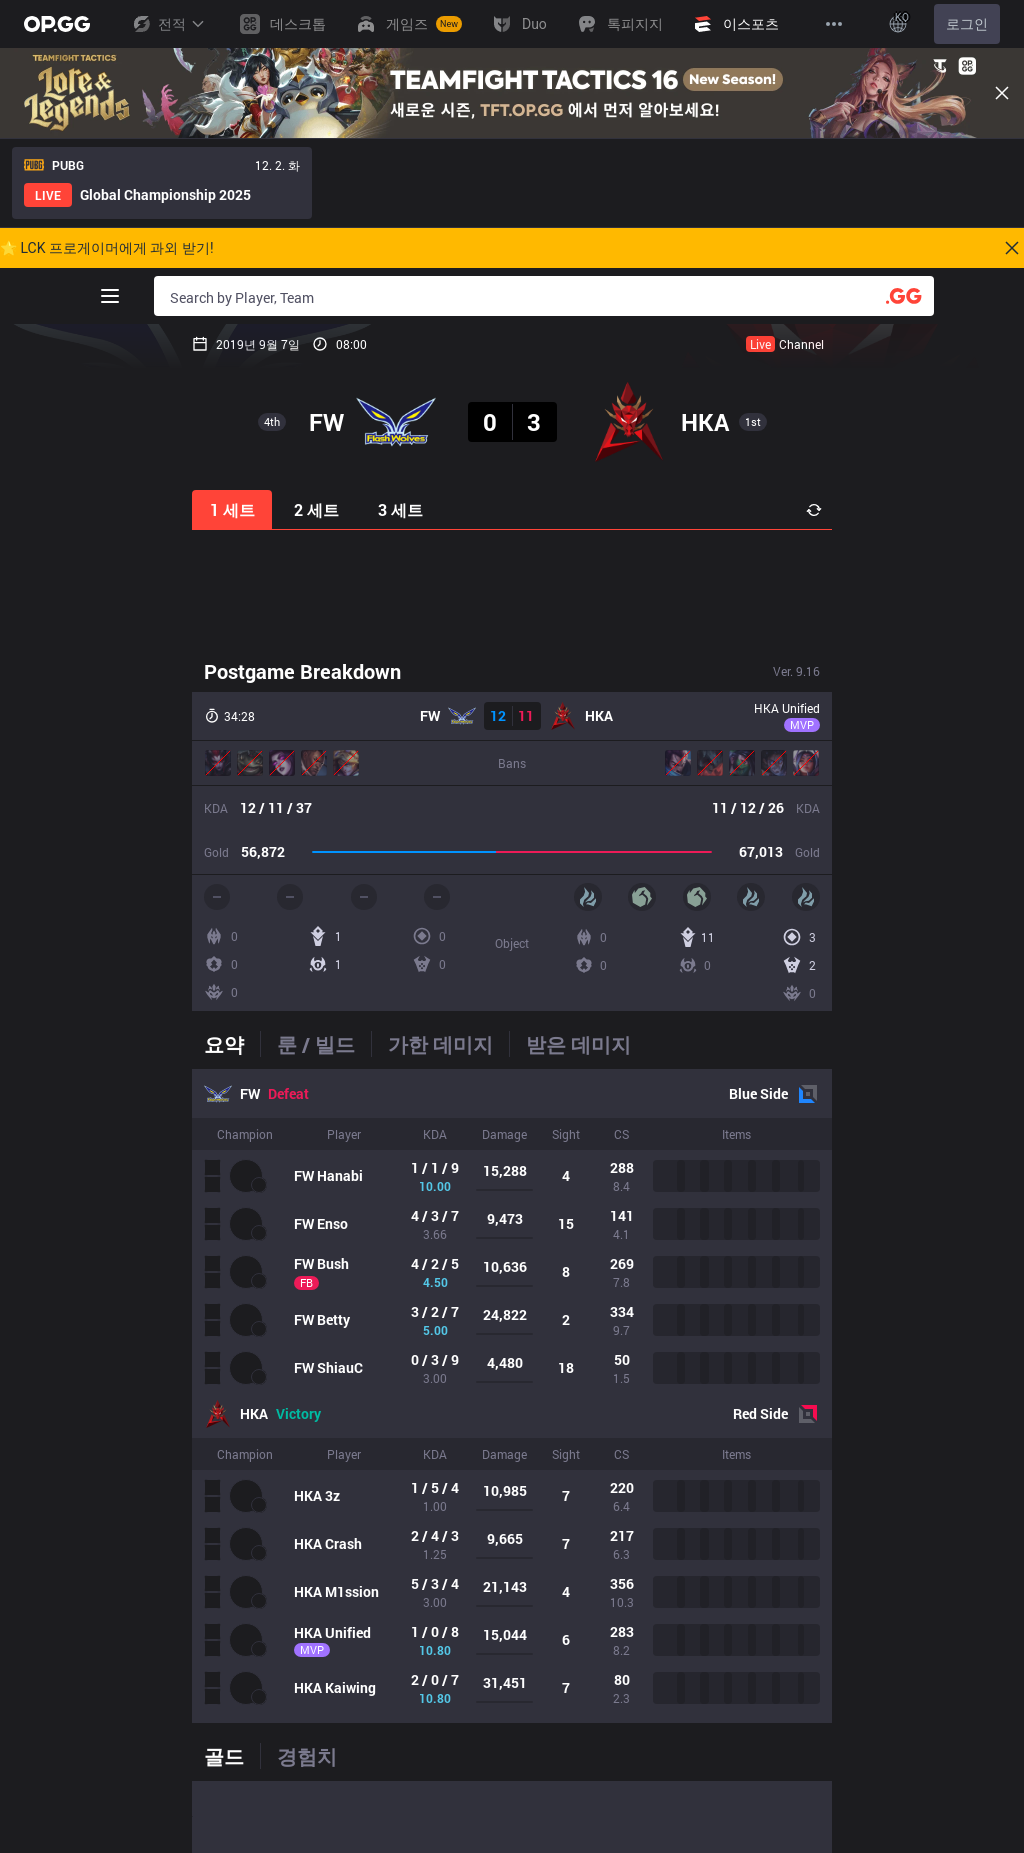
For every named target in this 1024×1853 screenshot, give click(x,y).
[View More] (834, 24)
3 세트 (400, 509)
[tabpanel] (512, 1396)
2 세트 (316, 509)
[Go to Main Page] (57, 24)
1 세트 (232, 509)
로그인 (967, 24)
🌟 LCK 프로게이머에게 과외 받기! (107, 248)
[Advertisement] (512, 592)
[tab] (232, 1044)
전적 (168, 24)
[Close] (1002, 93)
